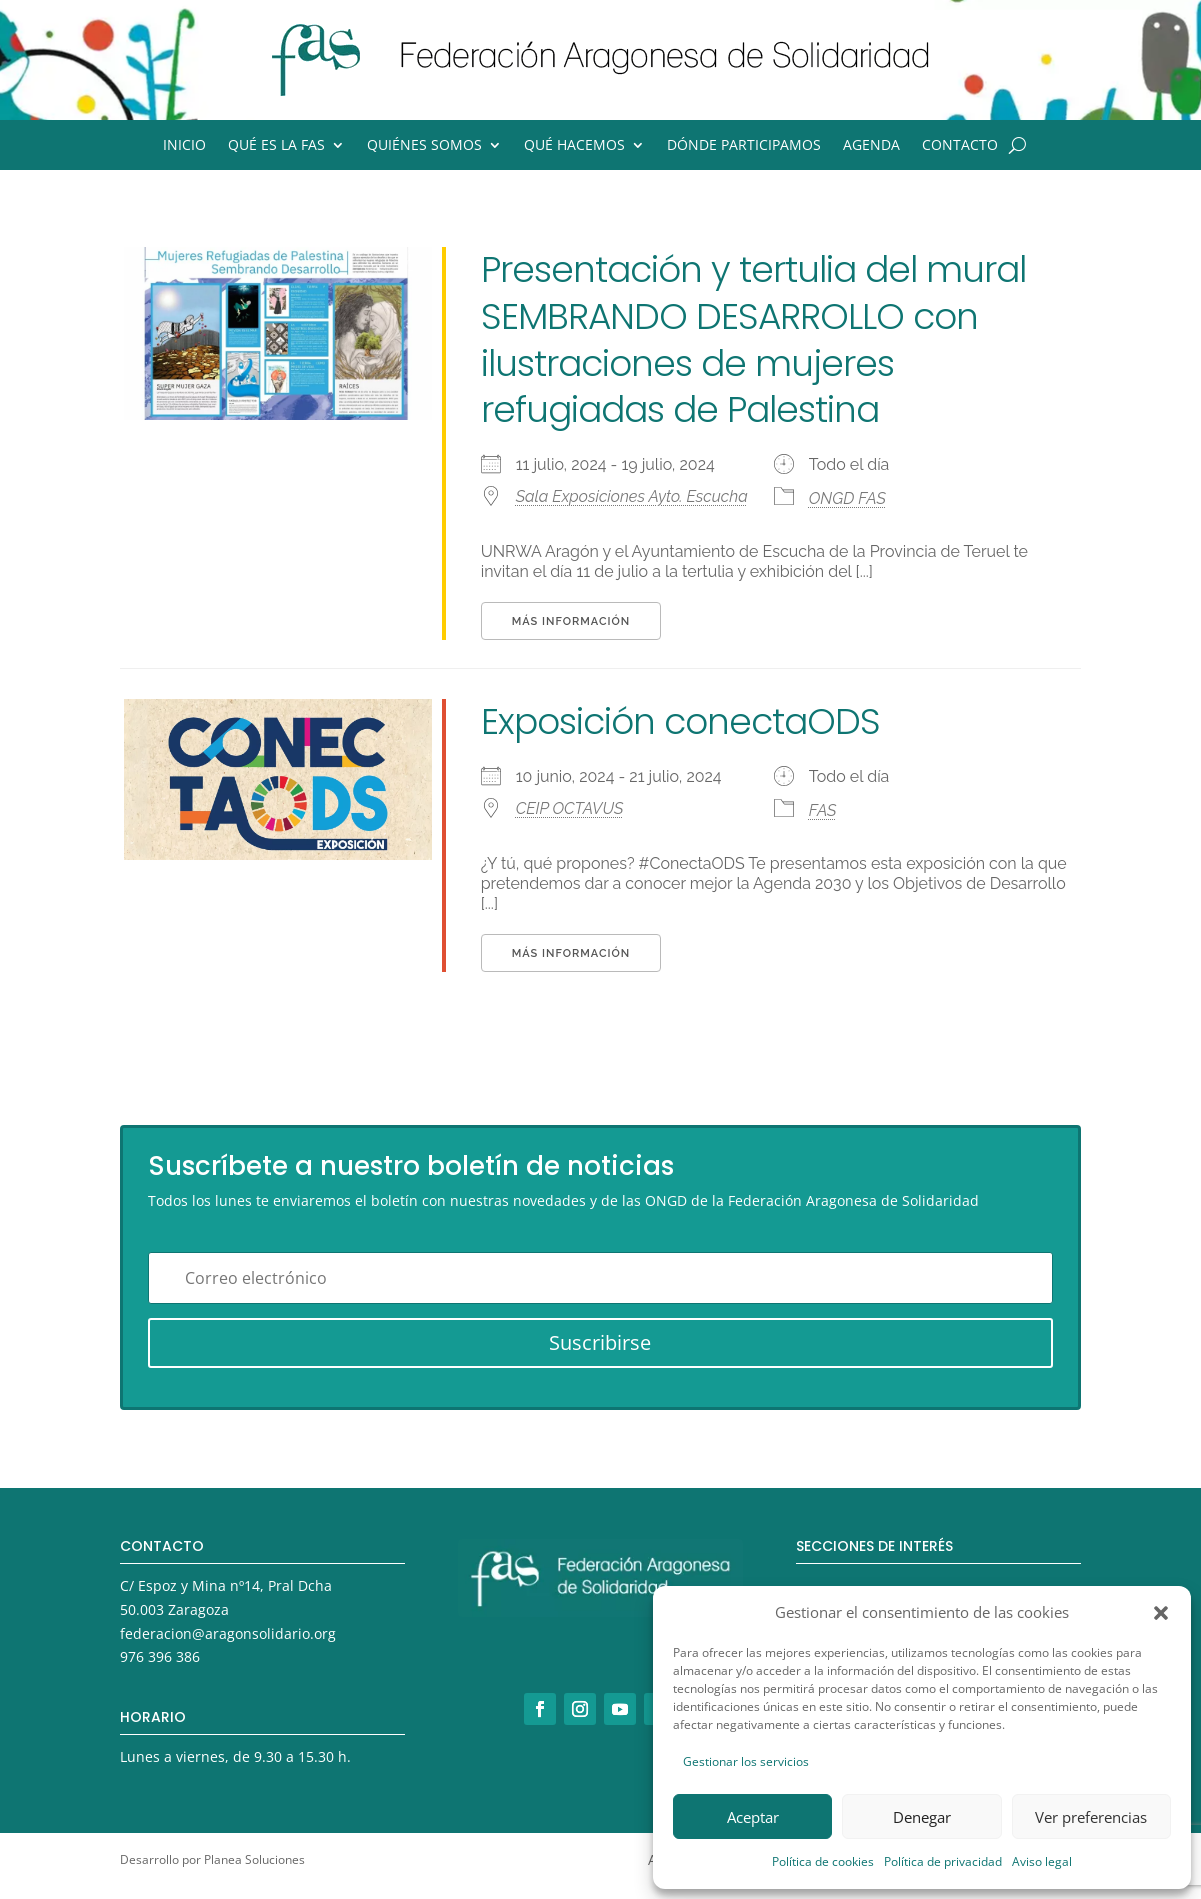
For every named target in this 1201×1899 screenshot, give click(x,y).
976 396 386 (160, 1656)
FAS (823, 810)
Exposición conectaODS (680, 721)
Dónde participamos (744, 146)
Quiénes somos (424, 146)
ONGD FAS (847, 498)
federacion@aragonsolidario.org (228, 1633)
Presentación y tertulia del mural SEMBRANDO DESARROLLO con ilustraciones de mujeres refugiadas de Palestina (753, 339)
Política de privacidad (943, 1861)
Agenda (871, 146)
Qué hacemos (574, 146)
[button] (1161, 1613)
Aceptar (753, 1817)
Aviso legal (1042, 1861)
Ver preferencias (1091, 1817)
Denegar (922, 1817)
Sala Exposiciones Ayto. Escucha (632, 496)
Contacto (960, 146)
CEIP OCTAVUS (570, 808)
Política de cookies (823, 1861)
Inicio (184, 146)
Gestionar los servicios (746, 1761)
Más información (571, 621)
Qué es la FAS (276, 146)
